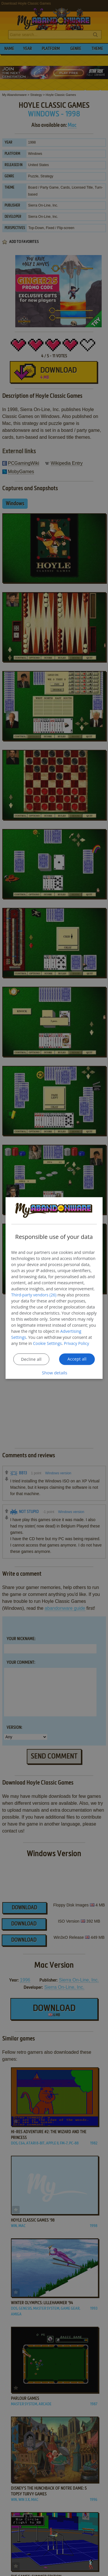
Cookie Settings (47, 1343)
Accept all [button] (76, 1358)
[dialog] (54, 1288)
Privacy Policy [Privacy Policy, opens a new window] (76, 1343)
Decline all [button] (31, 1359)
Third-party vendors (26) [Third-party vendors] (33, 1294)
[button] (54, 1372)
